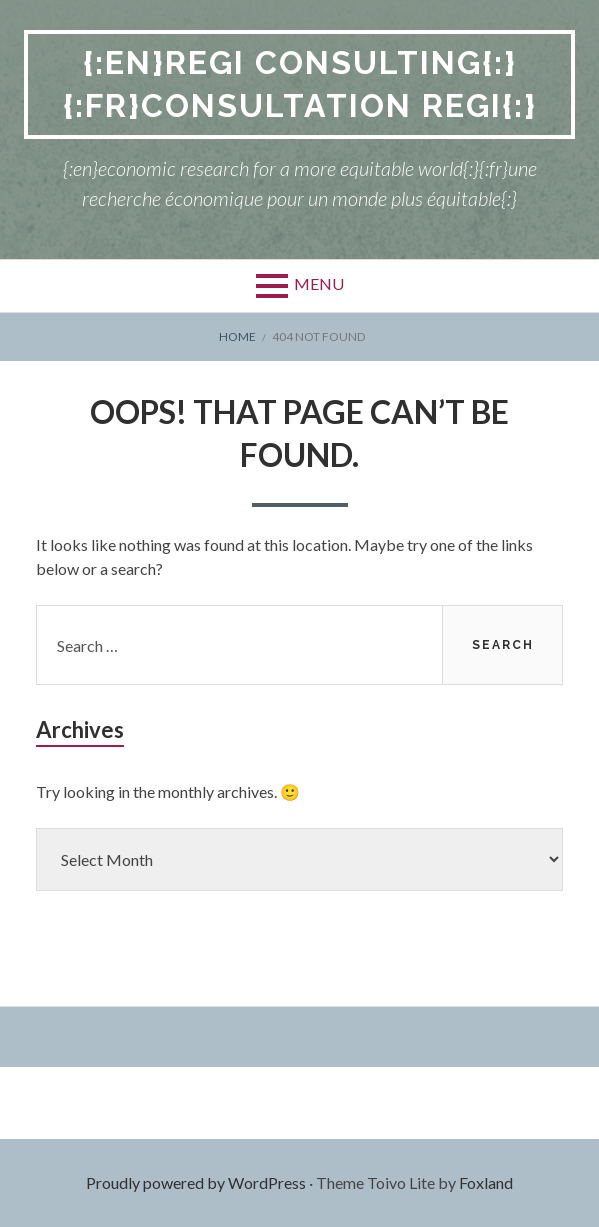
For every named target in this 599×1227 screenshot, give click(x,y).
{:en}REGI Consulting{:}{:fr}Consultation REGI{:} (300, 84)
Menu (319, 283)
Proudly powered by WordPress (196, 1182)
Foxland (486, 1182)
